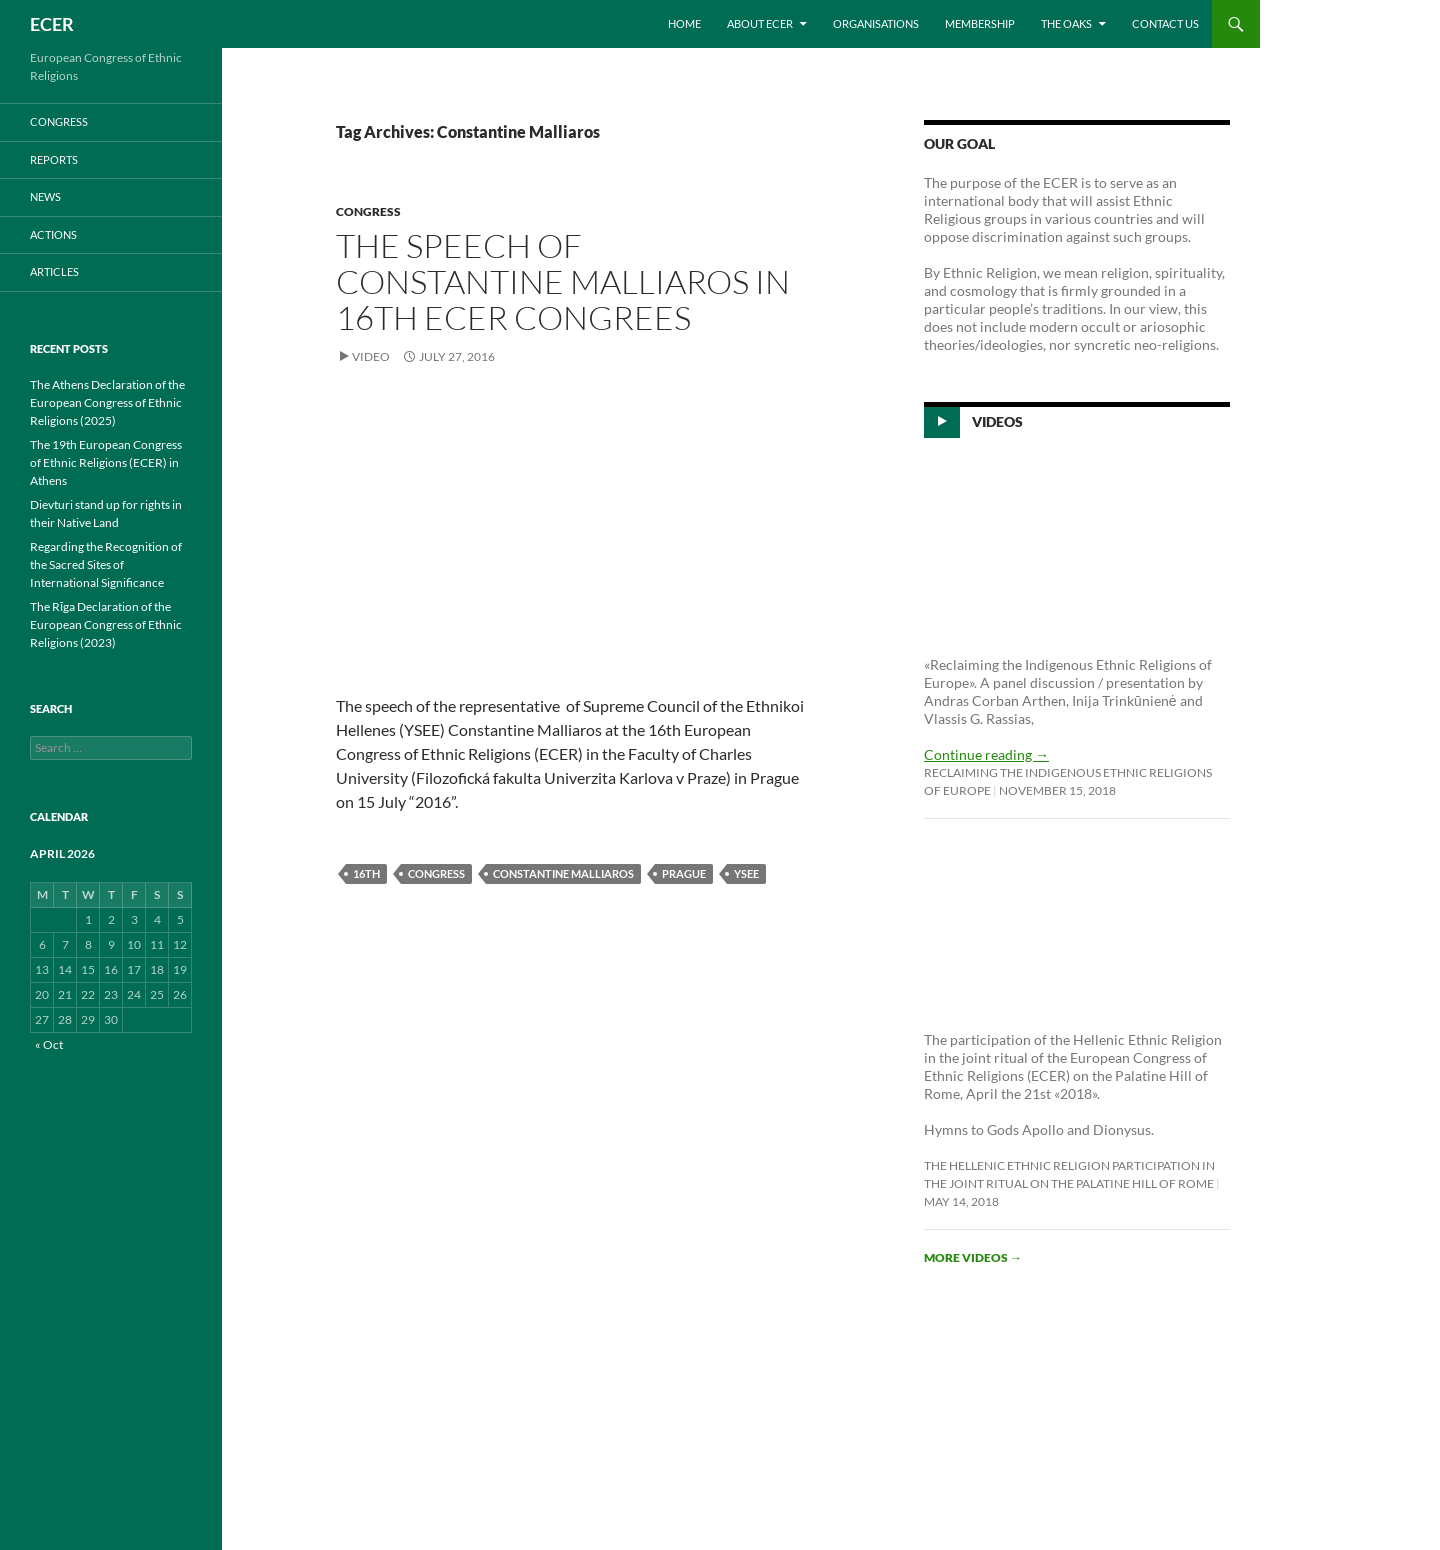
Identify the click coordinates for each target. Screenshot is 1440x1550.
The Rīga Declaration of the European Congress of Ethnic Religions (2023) (106, 624)
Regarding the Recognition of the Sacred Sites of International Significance (106, 564)
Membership (980, 23)
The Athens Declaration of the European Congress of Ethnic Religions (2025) (107, 402)
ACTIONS (53, 234)
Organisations (876, 23)
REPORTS (54, 159)
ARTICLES (54, 271)
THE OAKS (1066, 23)
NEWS (45, 196)
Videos (997, 421)
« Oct (49, 1044)
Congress (436, 873)
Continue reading (986, 754)
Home (684, 23)
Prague (684, 873)
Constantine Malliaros (563, 873)
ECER (52, 24)
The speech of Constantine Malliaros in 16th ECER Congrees (563, 281)
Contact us (1165, 23)
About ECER (760, 23)
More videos (973, 1257)
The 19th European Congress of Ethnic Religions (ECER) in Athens (106, 462)
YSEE (746, 873)
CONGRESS (368, 211)
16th (366, 873)
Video (371, 356)
